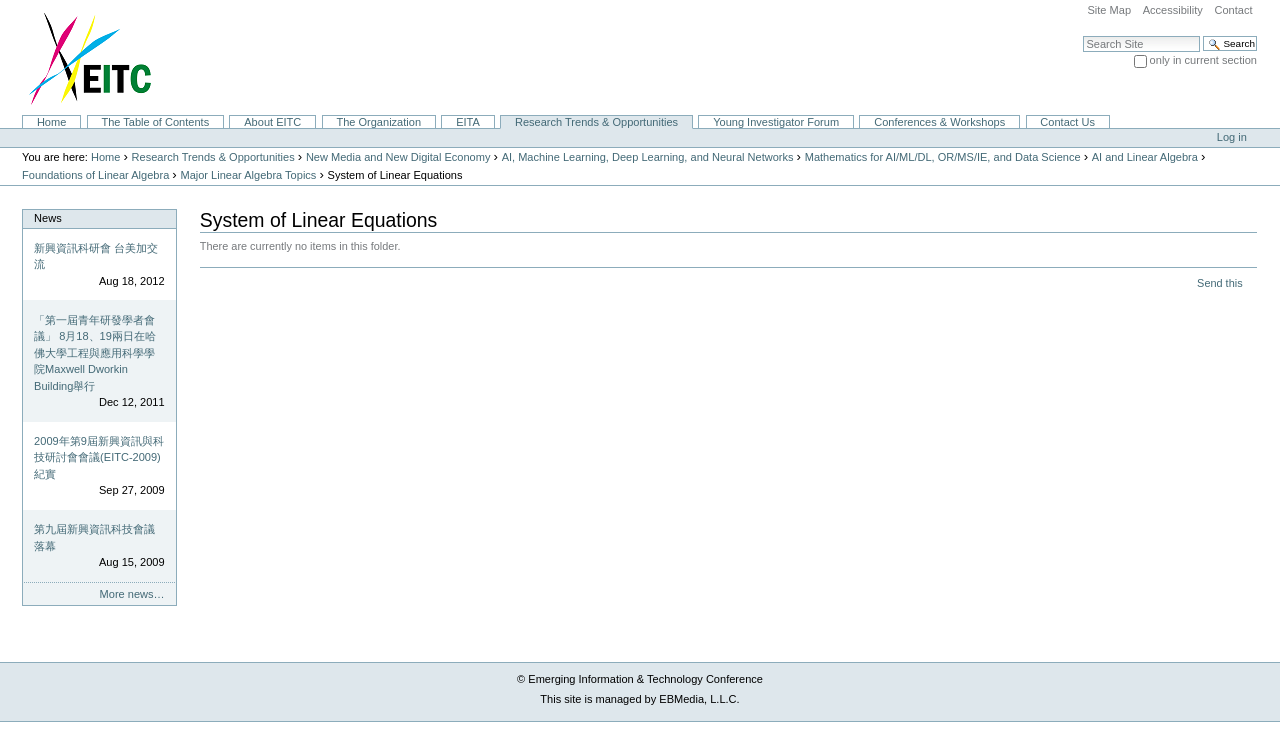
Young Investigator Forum (776, 122)
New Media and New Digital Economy (398, 157)
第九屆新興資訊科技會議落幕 (94, 537)
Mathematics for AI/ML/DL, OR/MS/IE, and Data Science (943, 157)
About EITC (272, 122)
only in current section (1203, 60)
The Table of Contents (155, 122)
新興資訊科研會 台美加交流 (96, 256)
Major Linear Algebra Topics (248, 175)
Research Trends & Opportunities (596, 122)
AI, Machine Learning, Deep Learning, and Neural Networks (648, 157)
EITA (468, 122)
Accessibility (1173, 10)
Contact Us (1067, 122)
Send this (1219, 283)
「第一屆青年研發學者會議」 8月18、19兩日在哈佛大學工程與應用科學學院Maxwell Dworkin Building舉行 (95, 353)
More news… (132, 594)
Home (51, 122)
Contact (1233, 10)
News (48, 218)
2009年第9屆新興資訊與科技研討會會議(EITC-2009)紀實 (99, 457)
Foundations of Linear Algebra (95, 175)
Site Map (1109, 10)
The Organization (378, 122)
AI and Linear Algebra (1145, 157)
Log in (1232, 137)
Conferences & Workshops (939, 122)
